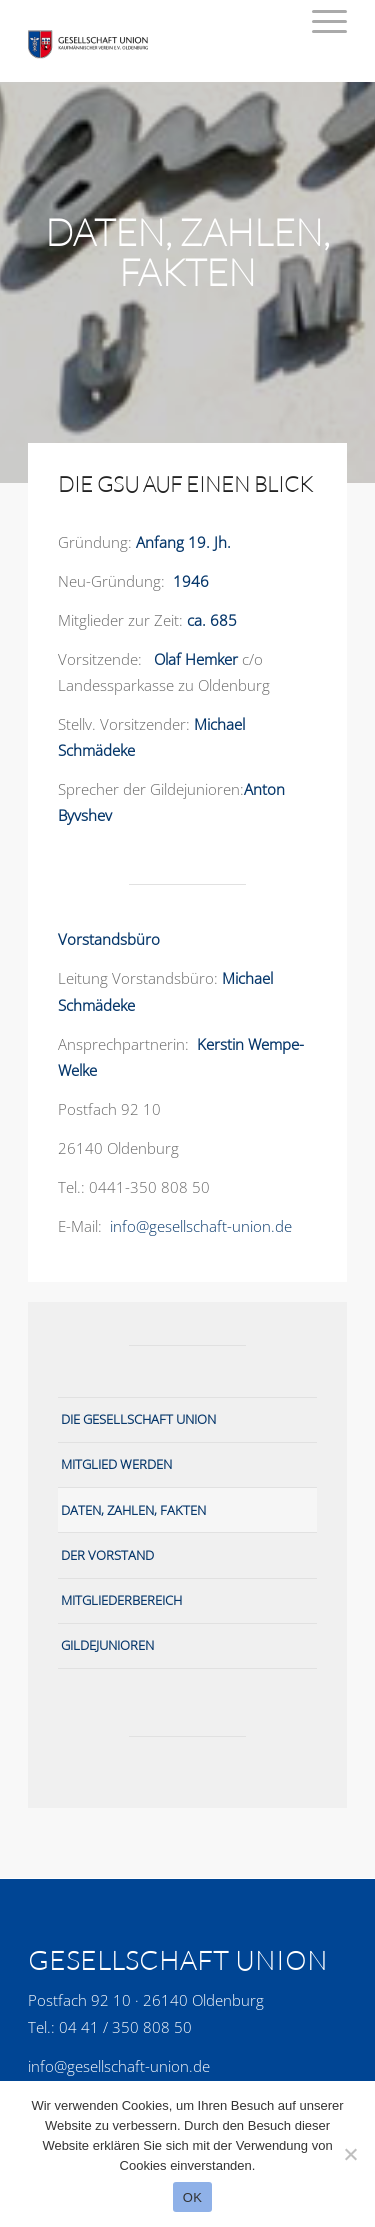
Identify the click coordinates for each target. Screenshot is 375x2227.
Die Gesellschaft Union (138, 1419)
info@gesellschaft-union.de (201, 1226)
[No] (350, 2154)
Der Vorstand (107, 1555)
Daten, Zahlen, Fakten (133, 1510)
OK (192, 2197)
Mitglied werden (116, 1464)
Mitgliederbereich (121, 1600)
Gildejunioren (107, 1645)
